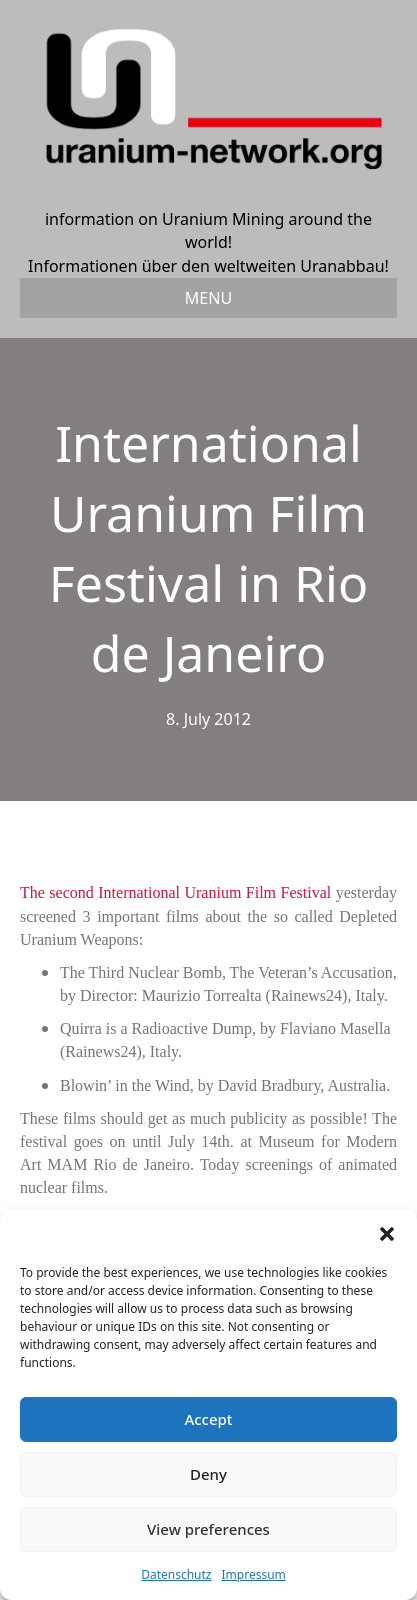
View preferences (208, 1529)
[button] (387, 1234)
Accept (208, 1419)
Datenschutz (176, 1574)
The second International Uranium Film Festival (175, 892)
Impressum (254, 1574)
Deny (208, 1474)
